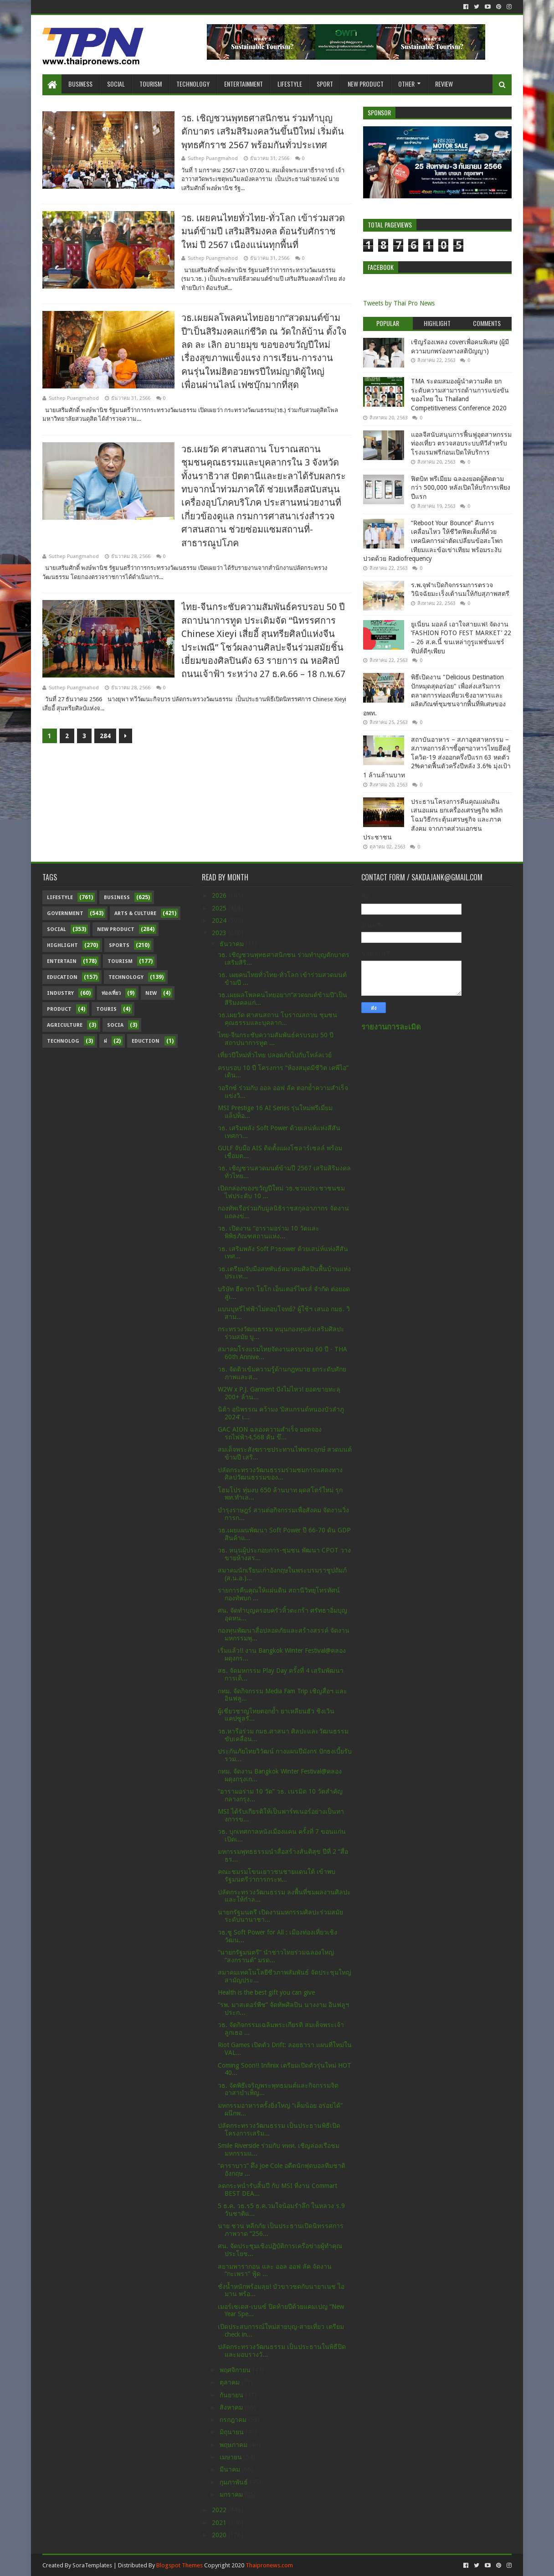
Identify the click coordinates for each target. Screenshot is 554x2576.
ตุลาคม (230, 2382)
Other (406, 83)
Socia (115, 1025)
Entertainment (243, 83)
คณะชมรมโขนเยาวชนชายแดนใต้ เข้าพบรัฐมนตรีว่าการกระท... (276, 1875)
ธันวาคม (233, 943)
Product (59, 1009)
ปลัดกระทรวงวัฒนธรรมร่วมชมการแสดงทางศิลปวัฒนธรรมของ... (280, 1473)
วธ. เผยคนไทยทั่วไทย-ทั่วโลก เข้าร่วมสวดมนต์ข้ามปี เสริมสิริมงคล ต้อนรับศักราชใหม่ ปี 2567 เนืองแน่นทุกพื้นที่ (263, 231)
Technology (193, 83)
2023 (220, 932)
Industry (60, 993)
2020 (220, 2535)
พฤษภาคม (234, 2444)
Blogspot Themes (179, 2565)
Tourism (150, 83)
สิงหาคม (232, 2407)
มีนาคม (231, 2469)
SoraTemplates (92, 2565)
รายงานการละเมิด (391, 1027)
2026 (220, 895)
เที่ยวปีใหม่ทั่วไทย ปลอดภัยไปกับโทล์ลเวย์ (275, 1055)
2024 (220, 920)
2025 (220, 908)
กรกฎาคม (234, 2419)
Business (80, 83)
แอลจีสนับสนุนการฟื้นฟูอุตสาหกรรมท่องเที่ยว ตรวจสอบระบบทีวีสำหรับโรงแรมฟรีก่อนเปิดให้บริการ (461, 443)
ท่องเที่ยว (111, 993)
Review (444, 83)
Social (116, 83)
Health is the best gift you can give (266, 1992)
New (151, 993)
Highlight (62, 945)
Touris (106, 1009)
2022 (220, 2510)
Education (62, 977)
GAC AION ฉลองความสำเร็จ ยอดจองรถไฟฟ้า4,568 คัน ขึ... (270, 1433)
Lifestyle (289, 83)
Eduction (145, 1041)
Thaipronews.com (269, 2565)
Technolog (63, 1041)
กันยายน (232, 2395)
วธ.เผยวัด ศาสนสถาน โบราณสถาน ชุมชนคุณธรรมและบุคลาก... (277, 1018)
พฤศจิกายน (236, 2370)
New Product (366, 83)
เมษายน (232, 2457)
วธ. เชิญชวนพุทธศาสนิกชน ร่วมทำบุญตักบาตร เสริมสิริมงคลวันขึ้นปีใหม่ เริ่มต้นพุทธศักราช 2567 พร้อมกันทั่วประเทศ (262, 131)
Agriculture (64, 1025)
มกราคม (232, 2494)
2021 (220, 2522)
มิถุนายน (233, 2432)
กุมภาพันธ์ (235, 2482)
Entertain (62, 961)
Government (65, 913)
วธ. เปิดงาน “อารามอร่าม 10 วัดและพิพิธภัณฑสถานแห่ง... (268, 1232)
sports (119, 945)
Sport (325, 83)
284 (105, 736)
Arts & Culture (135, 913)
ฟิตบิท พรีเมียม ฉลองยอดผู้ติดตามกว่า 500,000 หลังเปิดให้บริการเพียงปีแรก (460, 487)
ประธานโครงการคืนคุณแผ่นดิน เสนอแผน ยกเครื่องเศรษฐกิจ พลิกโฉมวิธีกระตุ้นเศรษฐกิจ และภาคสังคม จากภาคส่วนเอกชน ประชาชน (433, 819)
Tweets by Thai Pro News (399, 303)
